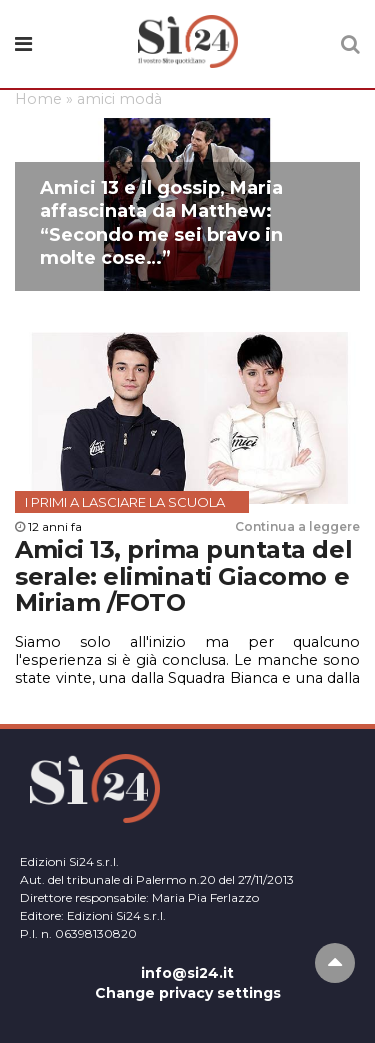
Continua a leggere (297, 526)
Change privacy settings (188, 993)
